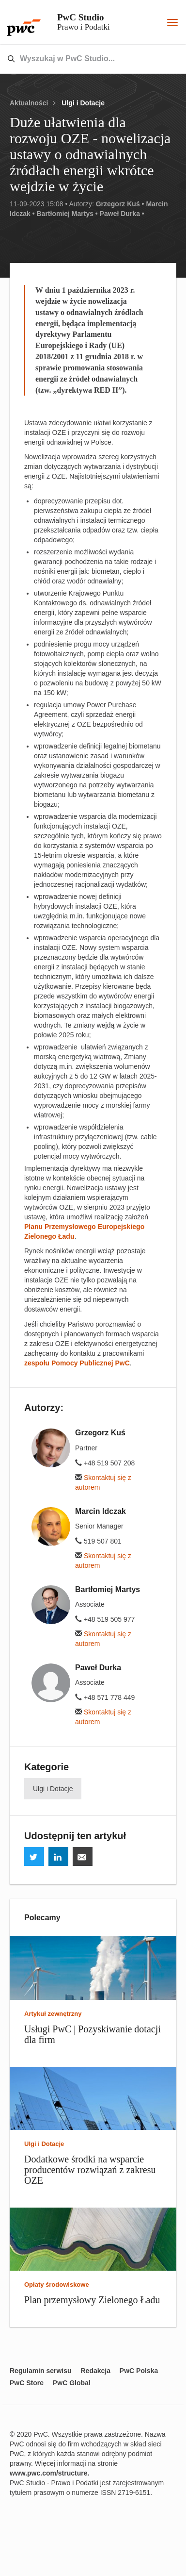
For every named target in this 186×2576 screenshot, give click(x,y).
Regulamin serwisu (41, 2371)
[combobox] (72, 59)
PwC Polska (139, 2371)
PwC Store (27, 2383)
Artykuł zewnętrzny (52, 2013)
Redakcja (95, 2371)
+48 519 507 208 (105, 1463)
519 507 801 (98, 1541)
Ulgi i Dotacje (83, 103)
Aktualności (29, 103)
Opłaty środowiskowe (56, 2284)
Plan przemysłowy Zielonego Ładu (92, 2299)
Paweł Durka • (122, 213)
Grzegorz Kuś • (120, 204)
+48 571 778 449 (105, 1697)
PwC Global (72, 2383)
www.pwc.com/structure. (49, 2473)
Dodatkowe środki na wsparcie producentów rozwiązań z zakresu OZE (90, 2170)
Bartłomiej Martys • (66, 213)
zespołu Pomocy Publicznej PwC (77, 1363)
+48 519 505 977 (105, 1619)
